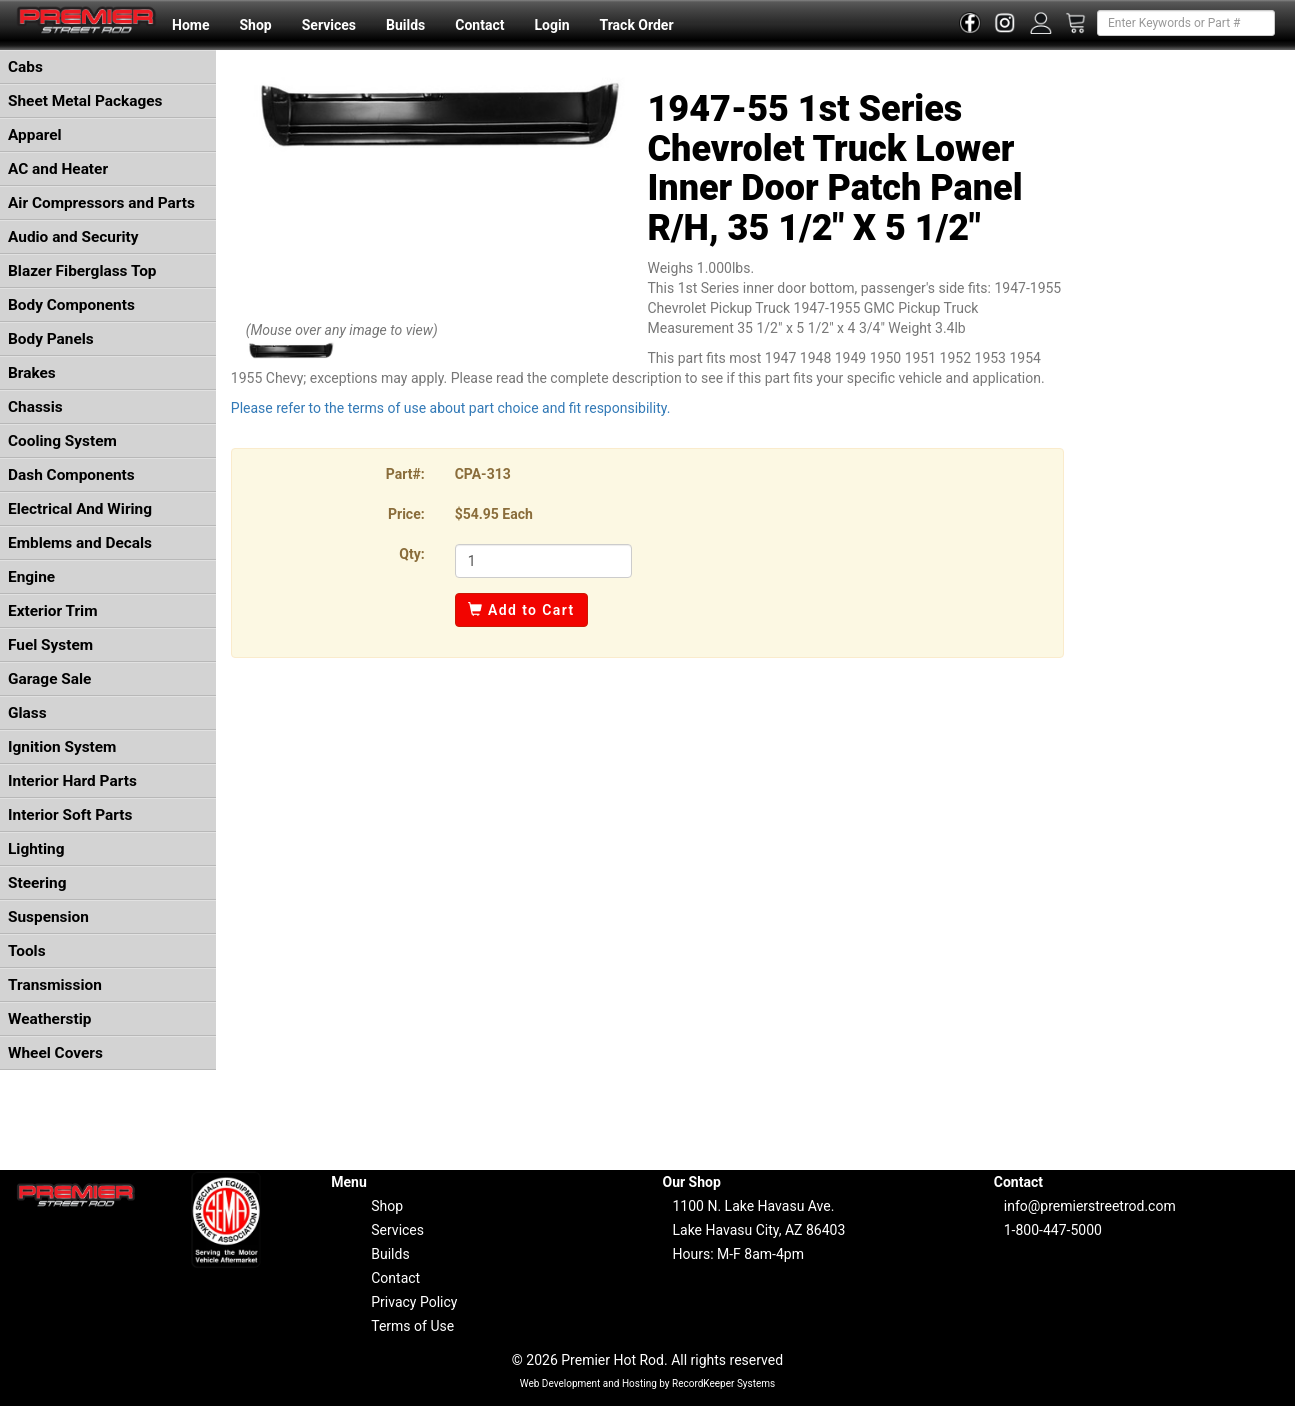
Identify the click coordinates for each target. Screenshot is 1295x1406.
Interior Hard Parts (72, 781)
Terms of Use (412, 1326)
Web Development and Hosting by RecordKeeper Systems (648, 1383)
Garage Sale (49, 679)
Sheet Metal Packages (85, 101)
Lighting (36, 849)
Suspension (48, 917)
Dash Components (71, 475)
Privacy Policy (414, 1302)
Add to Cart (521, 610)
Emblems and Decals (80, 543)
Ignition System (62, 747)
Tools (27, 951)
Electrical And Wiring (80, 509)
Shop (255, 25)
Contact (479, 25)
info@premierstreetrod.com (1090, 1206)
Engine (31, 577)
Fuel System (50, 645)
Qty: (411, 554)
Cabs (25, 67)
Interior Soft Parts (70, 815)
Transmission (55, 985)
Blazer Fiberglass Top (82, 271)
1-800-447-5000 (1053, 1230)
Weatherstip (49, 1019)
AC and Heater (58, 169)
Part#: (405, 474)
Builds (405, 25)
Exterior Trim (53, 611)
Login (551, 25)
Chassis (35, 407)
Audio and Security (73, 237)
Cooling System (62, 441)
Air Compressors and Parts (101, 203)
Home (190, 25)
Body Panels (51, 339)
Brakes (32, 373)
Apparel (35, 135)
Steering (37, 883)
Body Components (71, 305)
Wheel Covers (55, 1053)
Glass (27, 713)
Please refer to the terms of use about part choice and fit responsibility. (451, 408)
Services (329, 25)
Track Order (636, 25)
